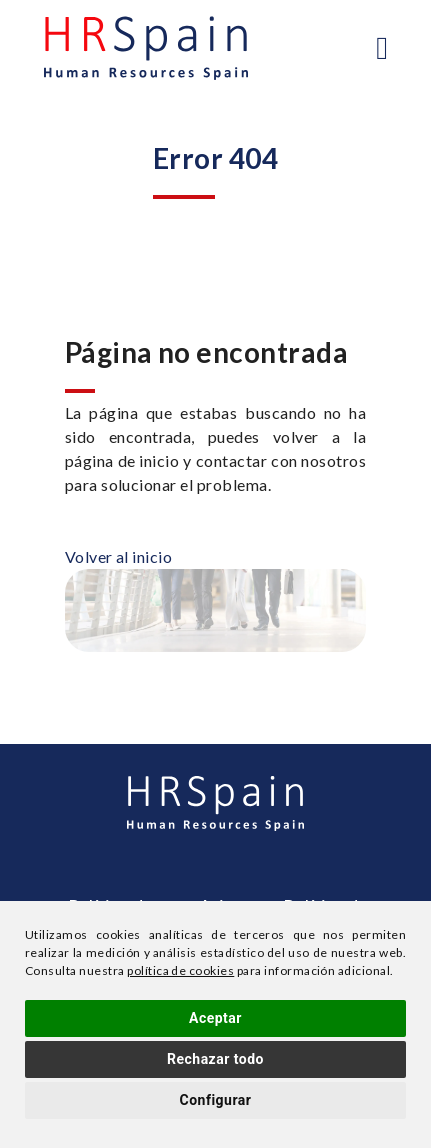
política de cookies (180, 970)
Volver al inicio (119, 556)
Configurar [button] (216, 1100)
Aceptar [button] (215, 1018)
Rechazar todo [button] (215, 1059)
